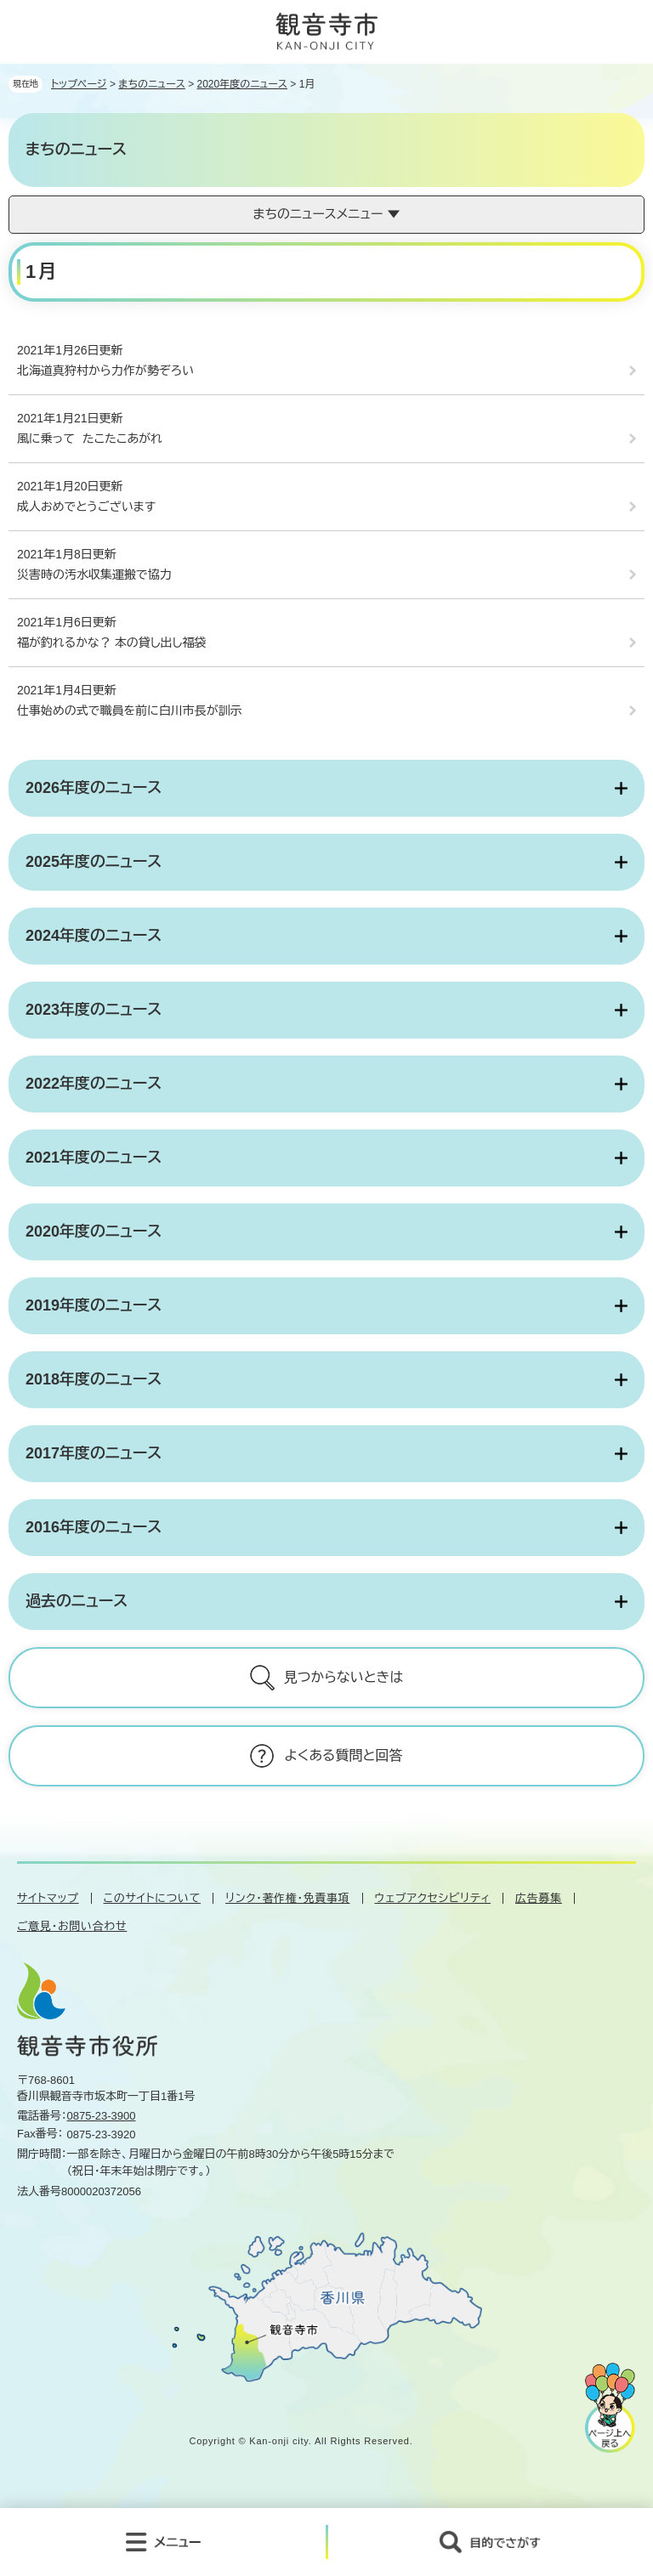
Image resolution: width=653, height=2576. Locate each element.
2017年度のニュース (94, 1453)
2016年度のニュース (94, 1527)
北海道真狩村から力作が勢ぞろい (105, 370)
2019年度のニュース (94, 1305)
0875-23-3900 (101, 2115)
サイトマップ (48, 1898)
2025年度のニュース (94, 861)
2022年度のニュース (94, 1083)
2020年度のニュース (242, 84)
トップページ (79, 84)
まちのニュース (151, 84)
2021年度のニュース (94, 1157)
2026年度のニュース (94, 787)
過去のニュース (77, 1601)
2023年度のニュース (94, 1009)
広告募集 (538, 1898)
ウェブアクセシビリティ (433, 1898)
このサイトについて (152, 1898)
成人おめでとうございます (86, 506)
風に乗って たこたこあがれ (89, 438)
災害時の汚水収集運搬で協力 (94, 574)
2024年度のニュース (94, 935)
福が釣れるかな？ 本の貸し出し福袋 (111, 642)
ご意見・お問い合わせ (72, 1926)
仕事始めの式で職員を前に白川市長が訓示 (129, 710)
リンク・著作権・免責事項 (287, 1898)
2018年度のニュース (94, 1379)
